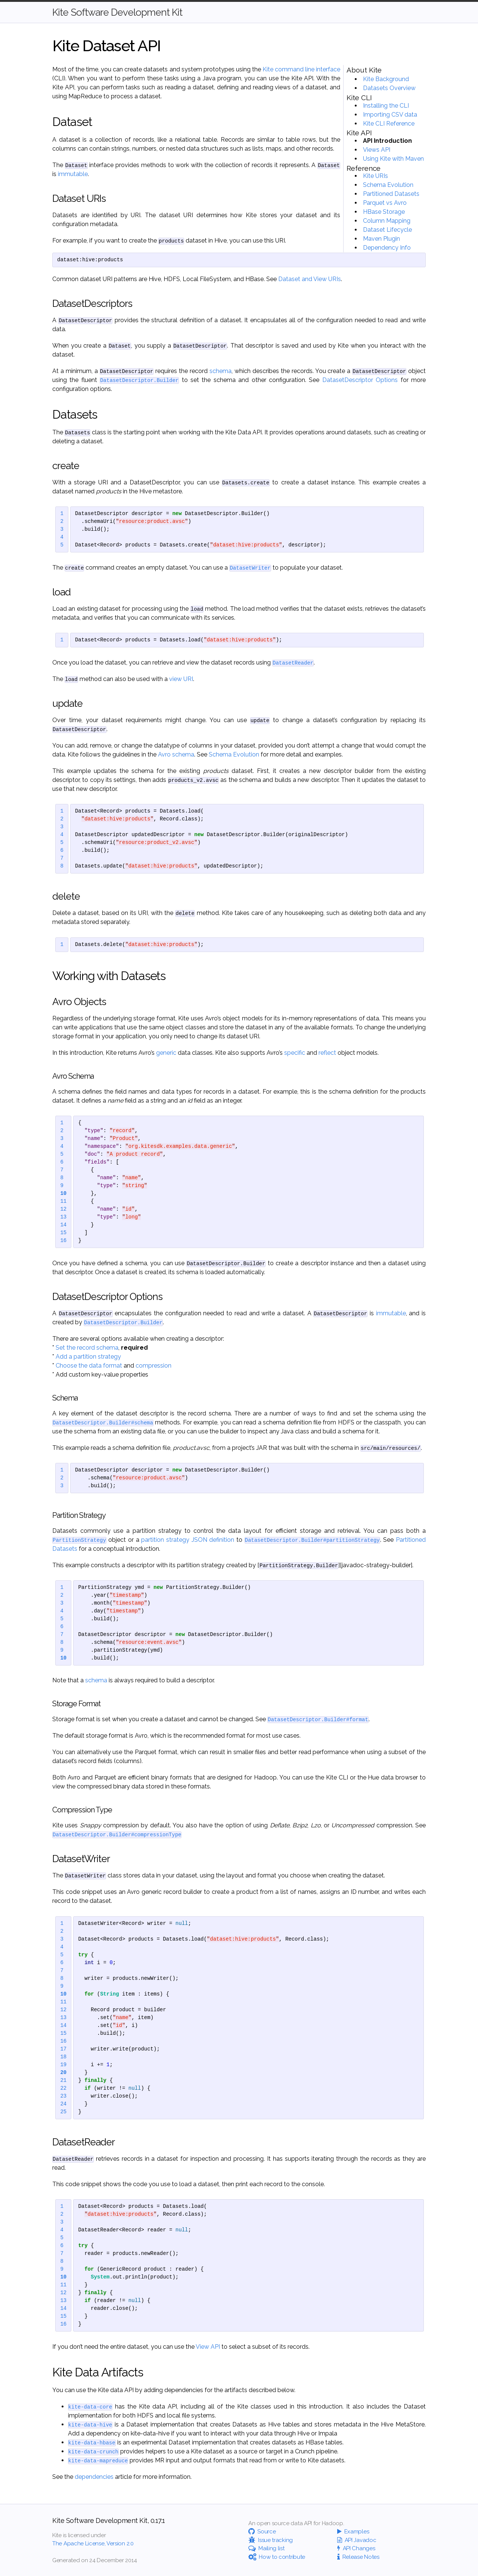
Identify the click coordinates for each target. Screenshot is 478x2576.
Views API (376, 149)
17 (63, 2049)
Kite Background (386, 79)
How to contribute (276, 2557)
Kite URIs (375, 175)
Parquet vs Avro (385, 202)
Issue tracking (270, 2540)
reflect (327, 1052)
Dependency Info (387, 247)
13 (63, 1217)
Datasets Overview (389, 88)
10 (63, 1193)
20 (63, 2072)
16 (63, 1240)
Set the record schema (87, 1347)
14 (63, 1225)
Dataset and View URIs (309, 279)
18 (63, 2057)
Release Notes (358, 2557)
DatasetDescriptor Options (360, 379)
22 (63, 2088)
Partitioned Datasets (391, 193)
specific (294, 1052)
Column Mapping (386, 220)
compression (153, 1365)
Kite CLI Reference (389, 123)
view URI (181, 678)
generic (166, 1052)
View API (208, 2346)
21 (63, 2080)
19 (63, 2064)
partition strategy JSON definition (187, 1539)
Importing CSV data (390, 114)
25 (63, 2112)
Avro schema (176, 754)
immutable (73, 174)
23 (63, 2096)
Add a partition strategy (88, 1356)
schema (220, 371)
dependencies (94, 2476)
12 (63, 1209)
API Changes (356, 2548)
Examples (353, 2531)
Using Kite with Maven (393, 158)
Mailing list (266, 2548)
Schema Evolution (388, 184)
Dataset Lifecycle (387, 229)
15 (63, 1232)
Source (262, 2531)
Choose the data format (89, 1365)
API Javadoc (356, 2540)
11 (63, 1201)
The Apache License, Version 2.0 (93, 2543)
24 (63, 2104)
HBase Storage (384, 211)
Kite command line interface (301, 69)
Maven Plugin (381, 238)
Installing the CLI (386, 105)
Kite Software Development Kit (117, 12)
